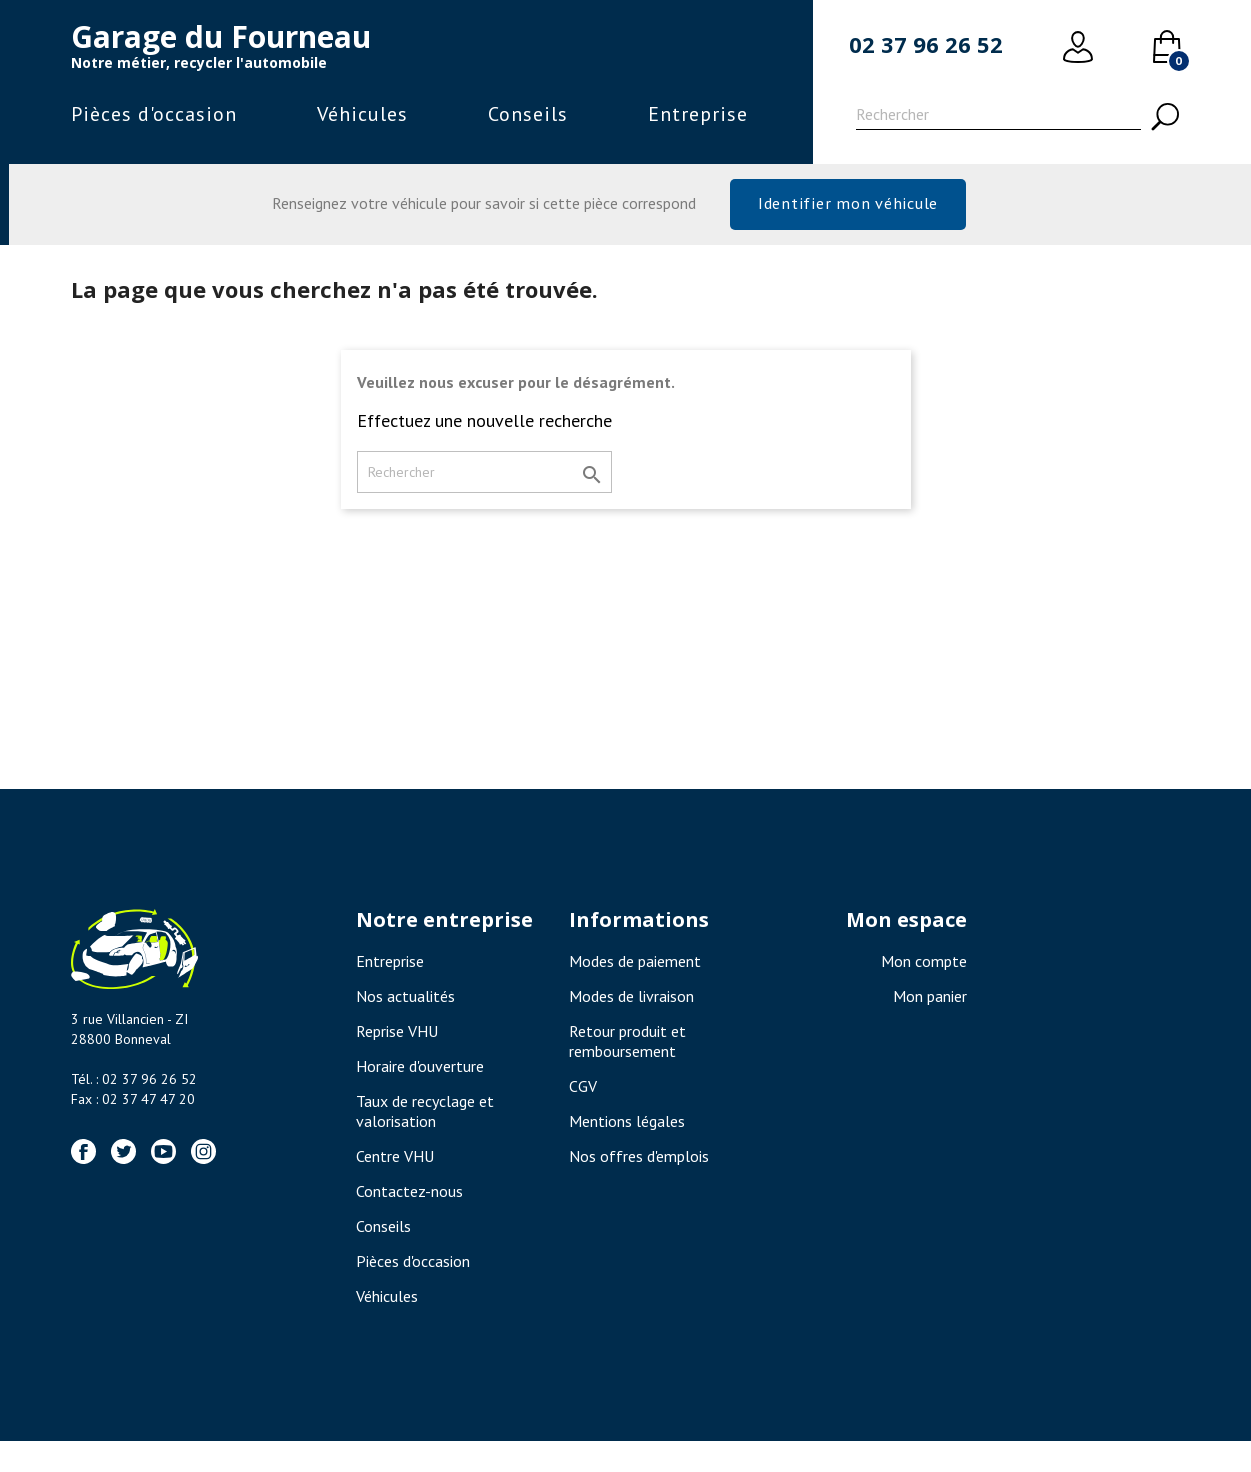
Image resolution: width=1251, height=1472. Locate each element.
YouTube (163, 1160)
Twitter (123, 1160)
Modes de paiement (635, 970)
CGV (583, 1095)
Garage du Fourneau (221, 36)
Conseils (528, 114)
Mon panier (930, 1005)
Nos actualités (405, 1005)
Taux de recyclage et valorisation (425, 1120)
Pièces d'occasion (154, 114)
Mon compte (924, 970)
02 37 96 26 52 (926, 44)
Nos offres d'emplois (639, 1165)
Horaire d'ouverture (420, 1075)
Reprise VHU (397, 1040)
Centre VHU (395, 1165)
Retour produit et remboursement (627, 1050)
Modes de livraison (631, 1005)
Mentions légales (627, 1130)
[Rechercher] (998, 117)
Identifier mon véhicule (847, 206)
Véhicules (362, 114)
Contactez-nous (409, 1200)
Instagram (203, 1160)
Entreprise (698, 114)
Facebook (83, 1160)
